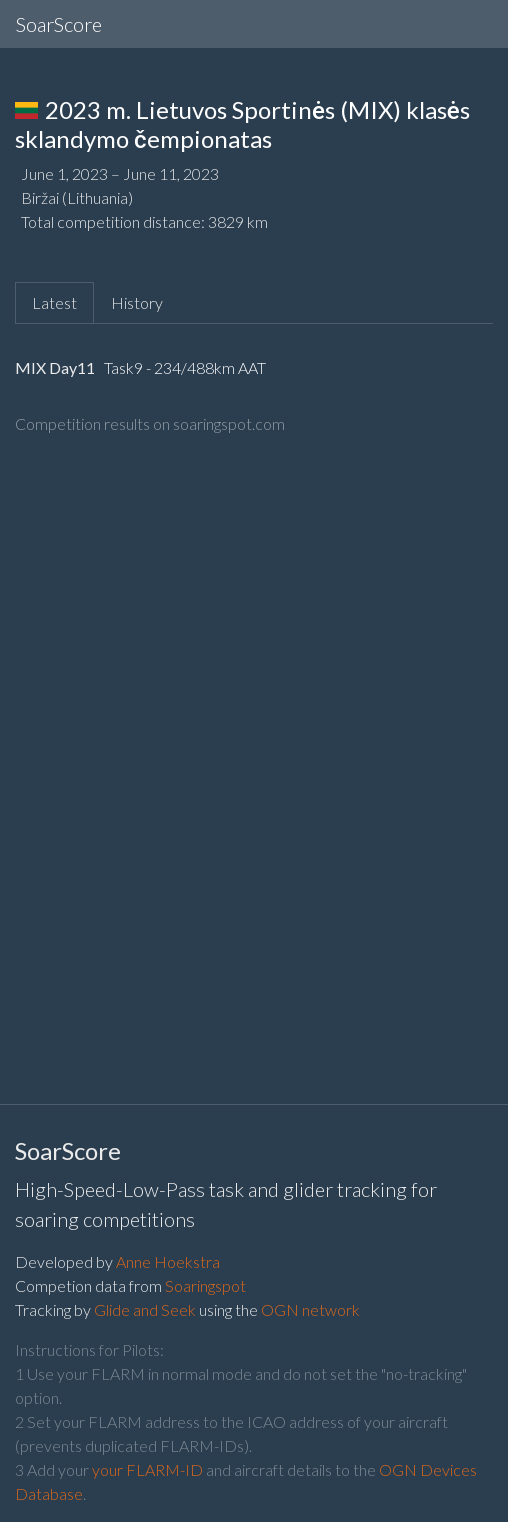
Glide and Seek (145, 1309)
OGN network (310, 1309)
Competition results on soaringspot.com (150, 423)
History (137, 302)
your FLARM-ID (147, 1469)
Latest (54, 302)
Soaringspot (205, 1285)
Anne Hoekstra (168, 1261)
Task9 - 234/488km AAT (183, 367)
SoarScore (59, 24)
